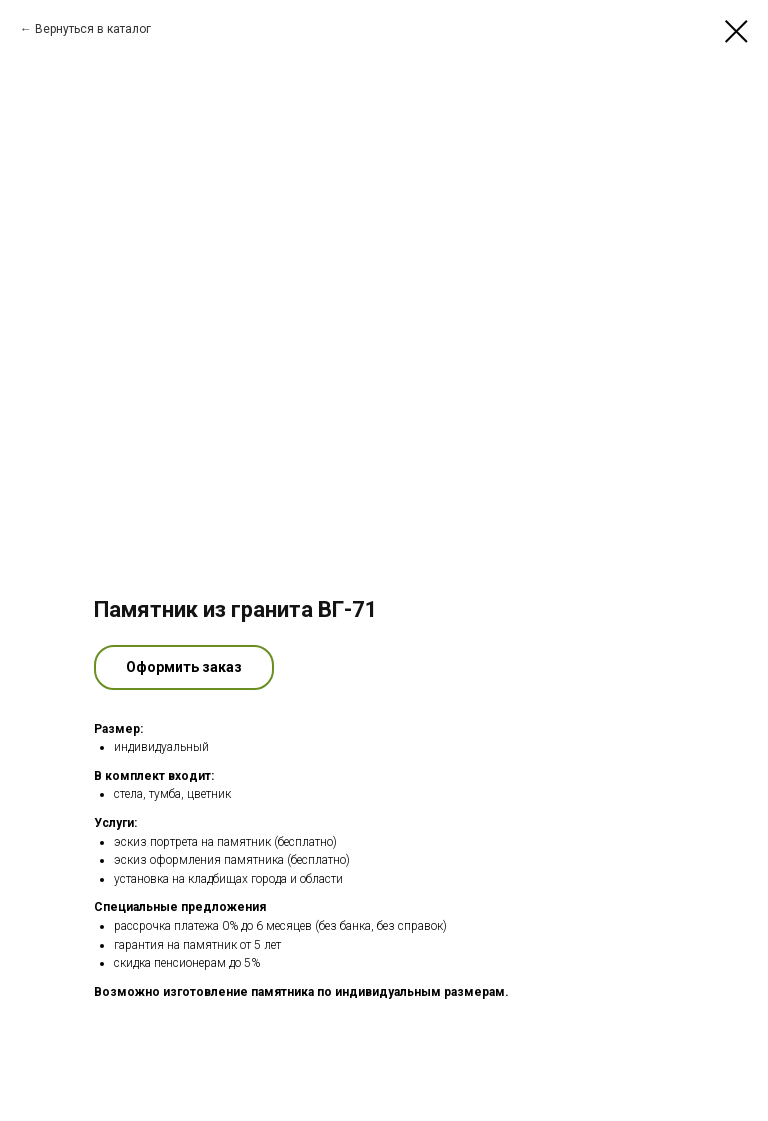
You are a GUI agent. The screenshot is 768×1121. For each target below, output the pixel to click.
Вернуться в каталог (93, 29)
